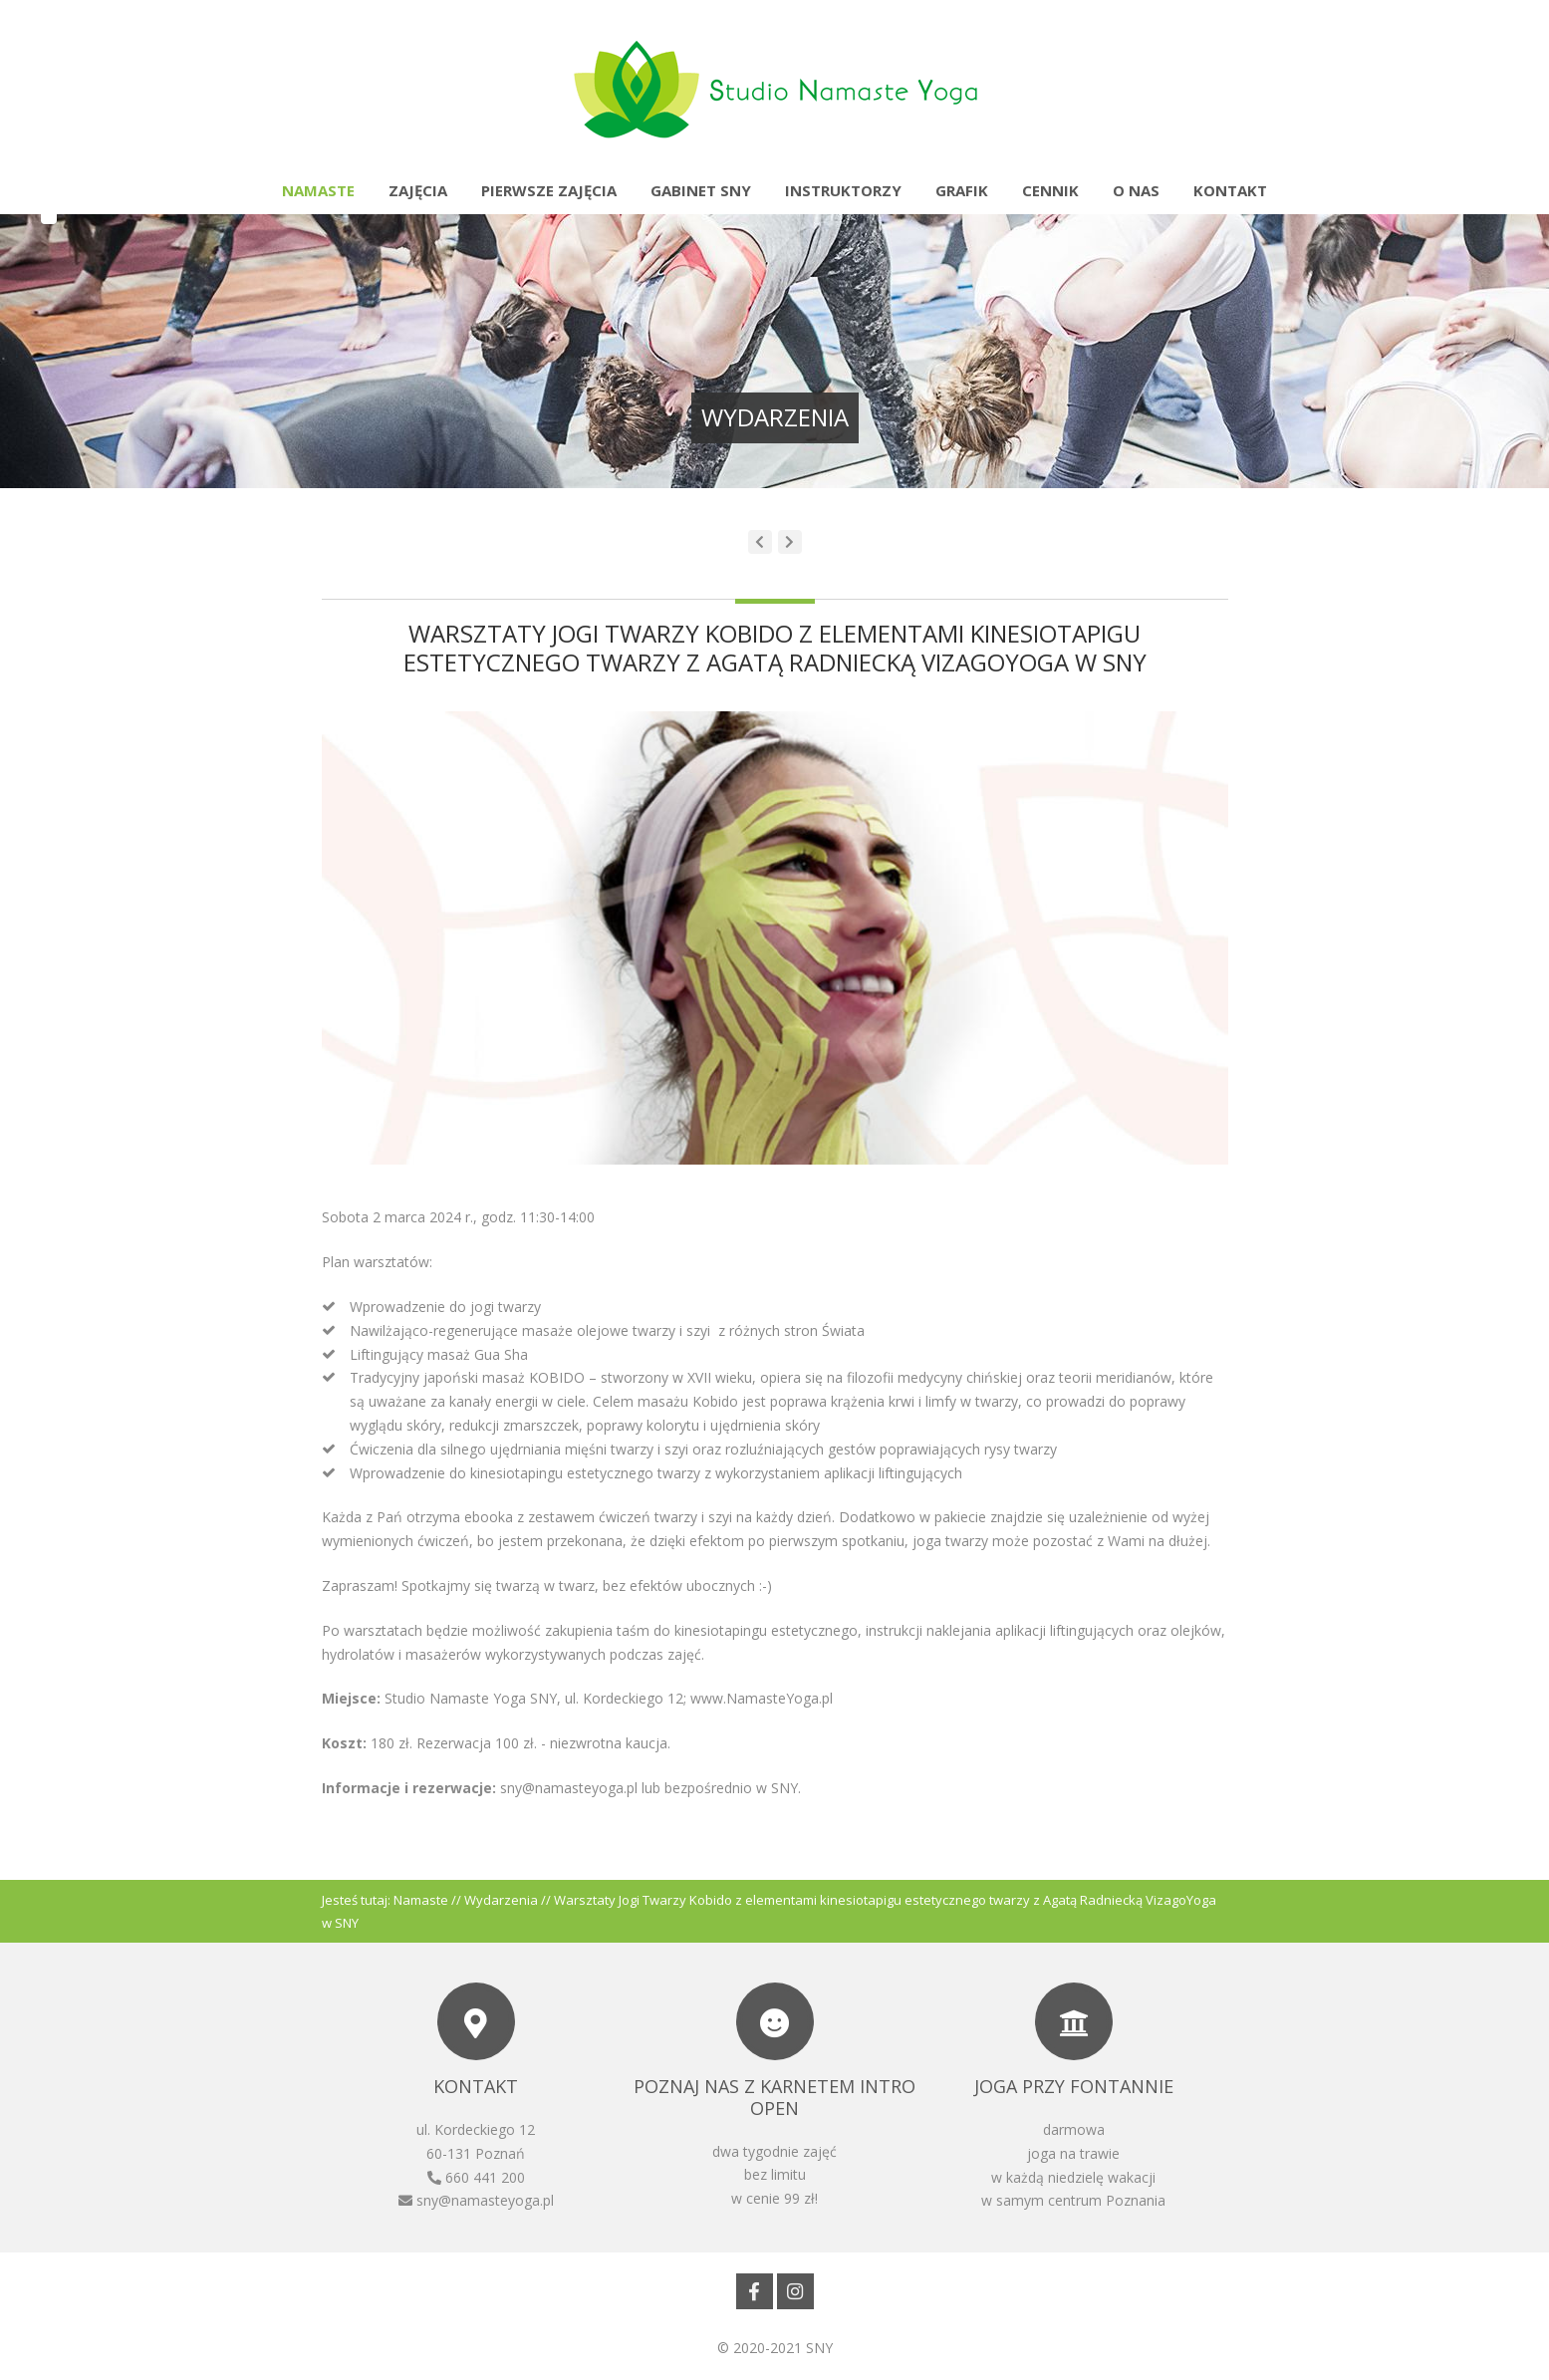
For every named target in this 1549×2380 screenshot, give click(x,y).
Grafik (961, 190)
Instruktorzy (843, 190)
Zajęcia (417, 190)
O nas (1136, 190)
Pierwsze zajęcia (549, 190)
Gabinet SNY (700, 190)
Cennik (1050, 190)
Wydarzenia (501, 1900)
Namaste (318, 190)
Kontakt (1230, 190)
